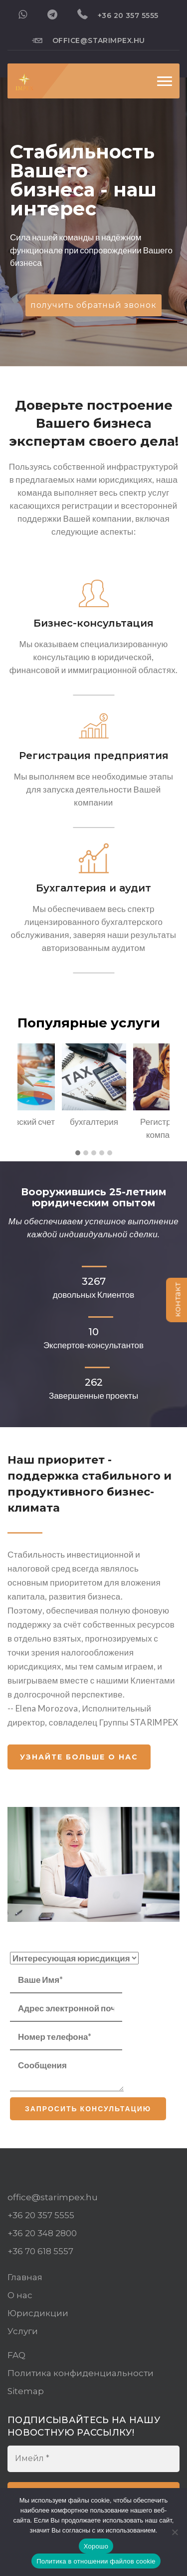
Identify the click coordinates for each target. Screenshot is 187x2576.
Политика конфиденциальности (80, 2373)
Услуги (22, 2331)
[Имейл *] (93, 2459)
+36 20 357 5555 (118, 14)
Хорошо (96, 2546)
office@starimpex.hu (88, 39)
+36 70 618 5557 (40, 2251)
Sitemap (25, 2391)
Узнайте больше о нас (79, 1756)
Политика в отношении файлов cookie (96, 2561)
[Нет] (175, 2532)
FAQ (16, 2355)
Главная (24, 2277)
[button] (78, 1153)
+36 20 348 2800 (42, 2233)
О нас (19, 2295)
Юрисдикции (37, 2313)
